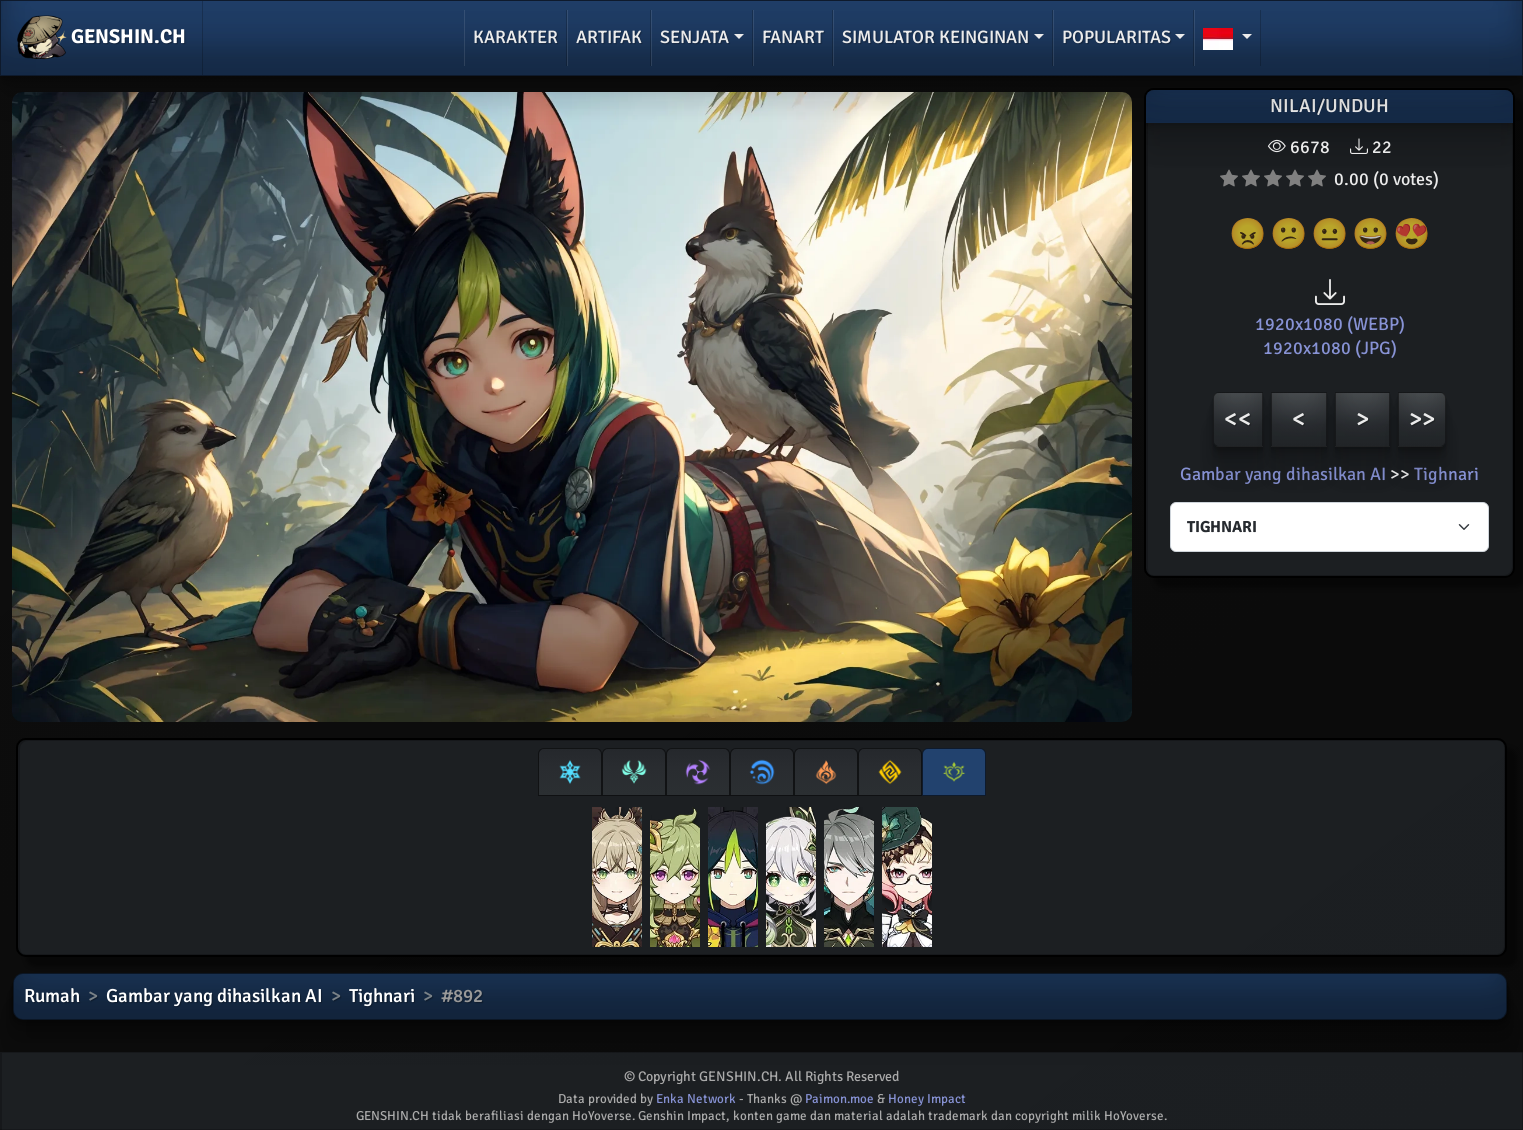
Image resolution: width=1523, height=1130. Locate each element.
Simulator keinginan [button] (935, 37)
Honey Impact (927, 1099)
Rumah (52, 996)
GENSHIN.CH (101, 38)
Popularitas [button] (1116, 37)
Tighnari (1446, 474)
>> (1422, 418)
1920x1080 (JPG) (1330, 348)
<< (1238, 418)
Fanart (793, 37)
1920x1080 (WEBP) (1330, 324)
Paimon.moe (839, 1099)
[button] (1227, 38)
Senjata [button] (694, 37)
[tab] (570, 772)
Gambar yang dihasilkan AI (1283, 474)
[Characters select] (1329, 527)
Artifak (609, 37)
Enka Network (696, 1099)
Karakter (515, 37)
